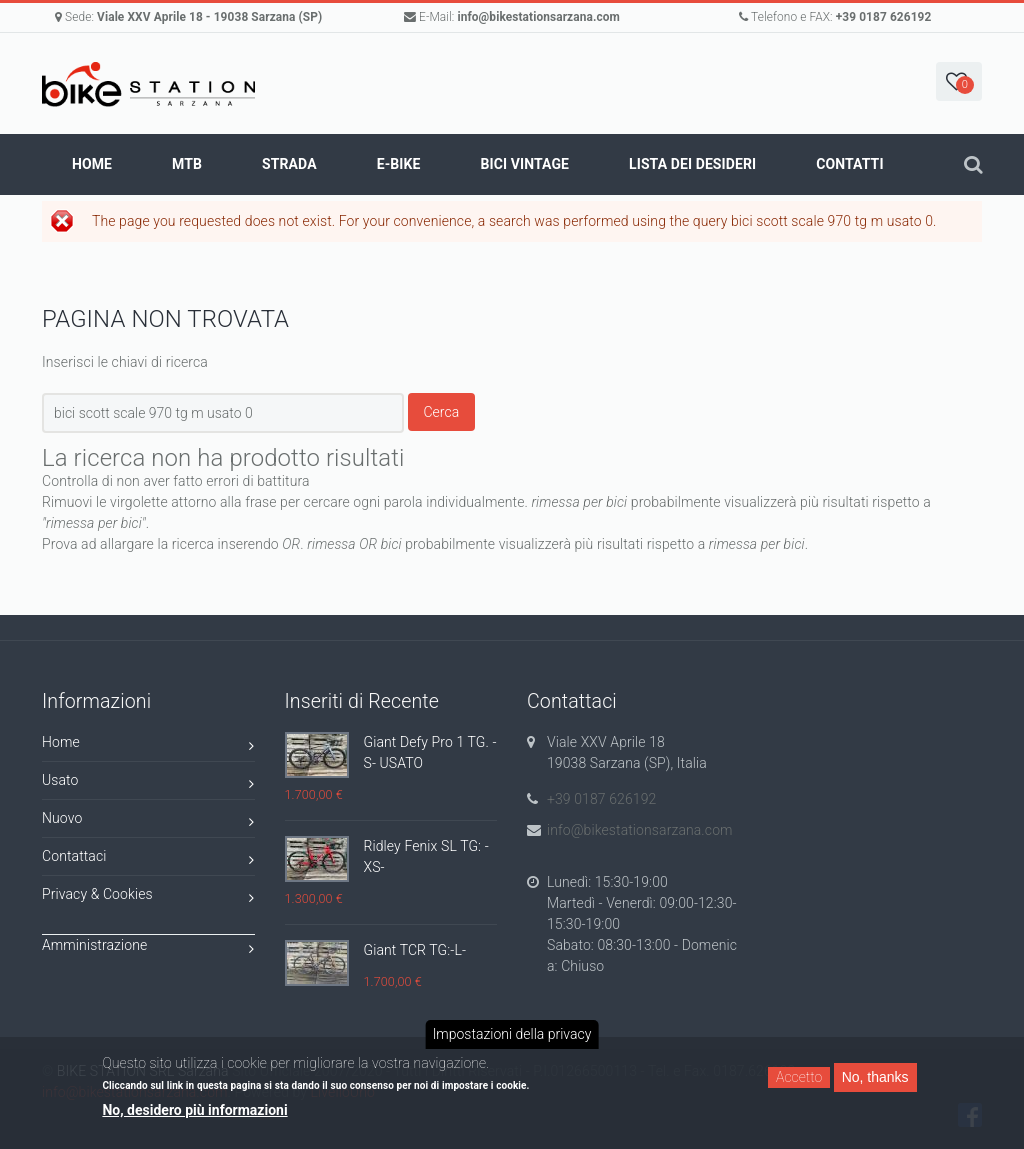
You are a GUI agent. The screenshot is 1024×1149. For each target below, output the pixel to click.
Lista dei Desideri (692, 164)
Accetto (799, 1077)
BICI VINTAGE (524, 164)
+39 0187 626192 (884, 17)
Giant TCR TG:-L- (415, 950)
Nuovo (148, 821)
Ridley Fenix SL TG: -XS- (426, 856)
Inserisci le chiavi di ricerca (125, 362)
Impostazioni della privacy (512, 1034)
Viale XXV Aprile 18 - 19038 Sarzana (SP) (209, 17)
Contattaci (148, 859)
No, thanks (875, 1077)
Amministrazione (148, 948)
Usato (148, 783)
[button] (959, 81)
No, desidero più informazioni (194, 1110)
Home (92, 164)
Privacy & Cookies (148, 897)
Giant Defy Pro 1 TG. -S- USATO (430, 752)
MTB (187, 164)
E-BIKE (399, 164)
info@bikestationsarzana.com (538, 17)
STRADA (289, 164)
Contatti (849, 164)
